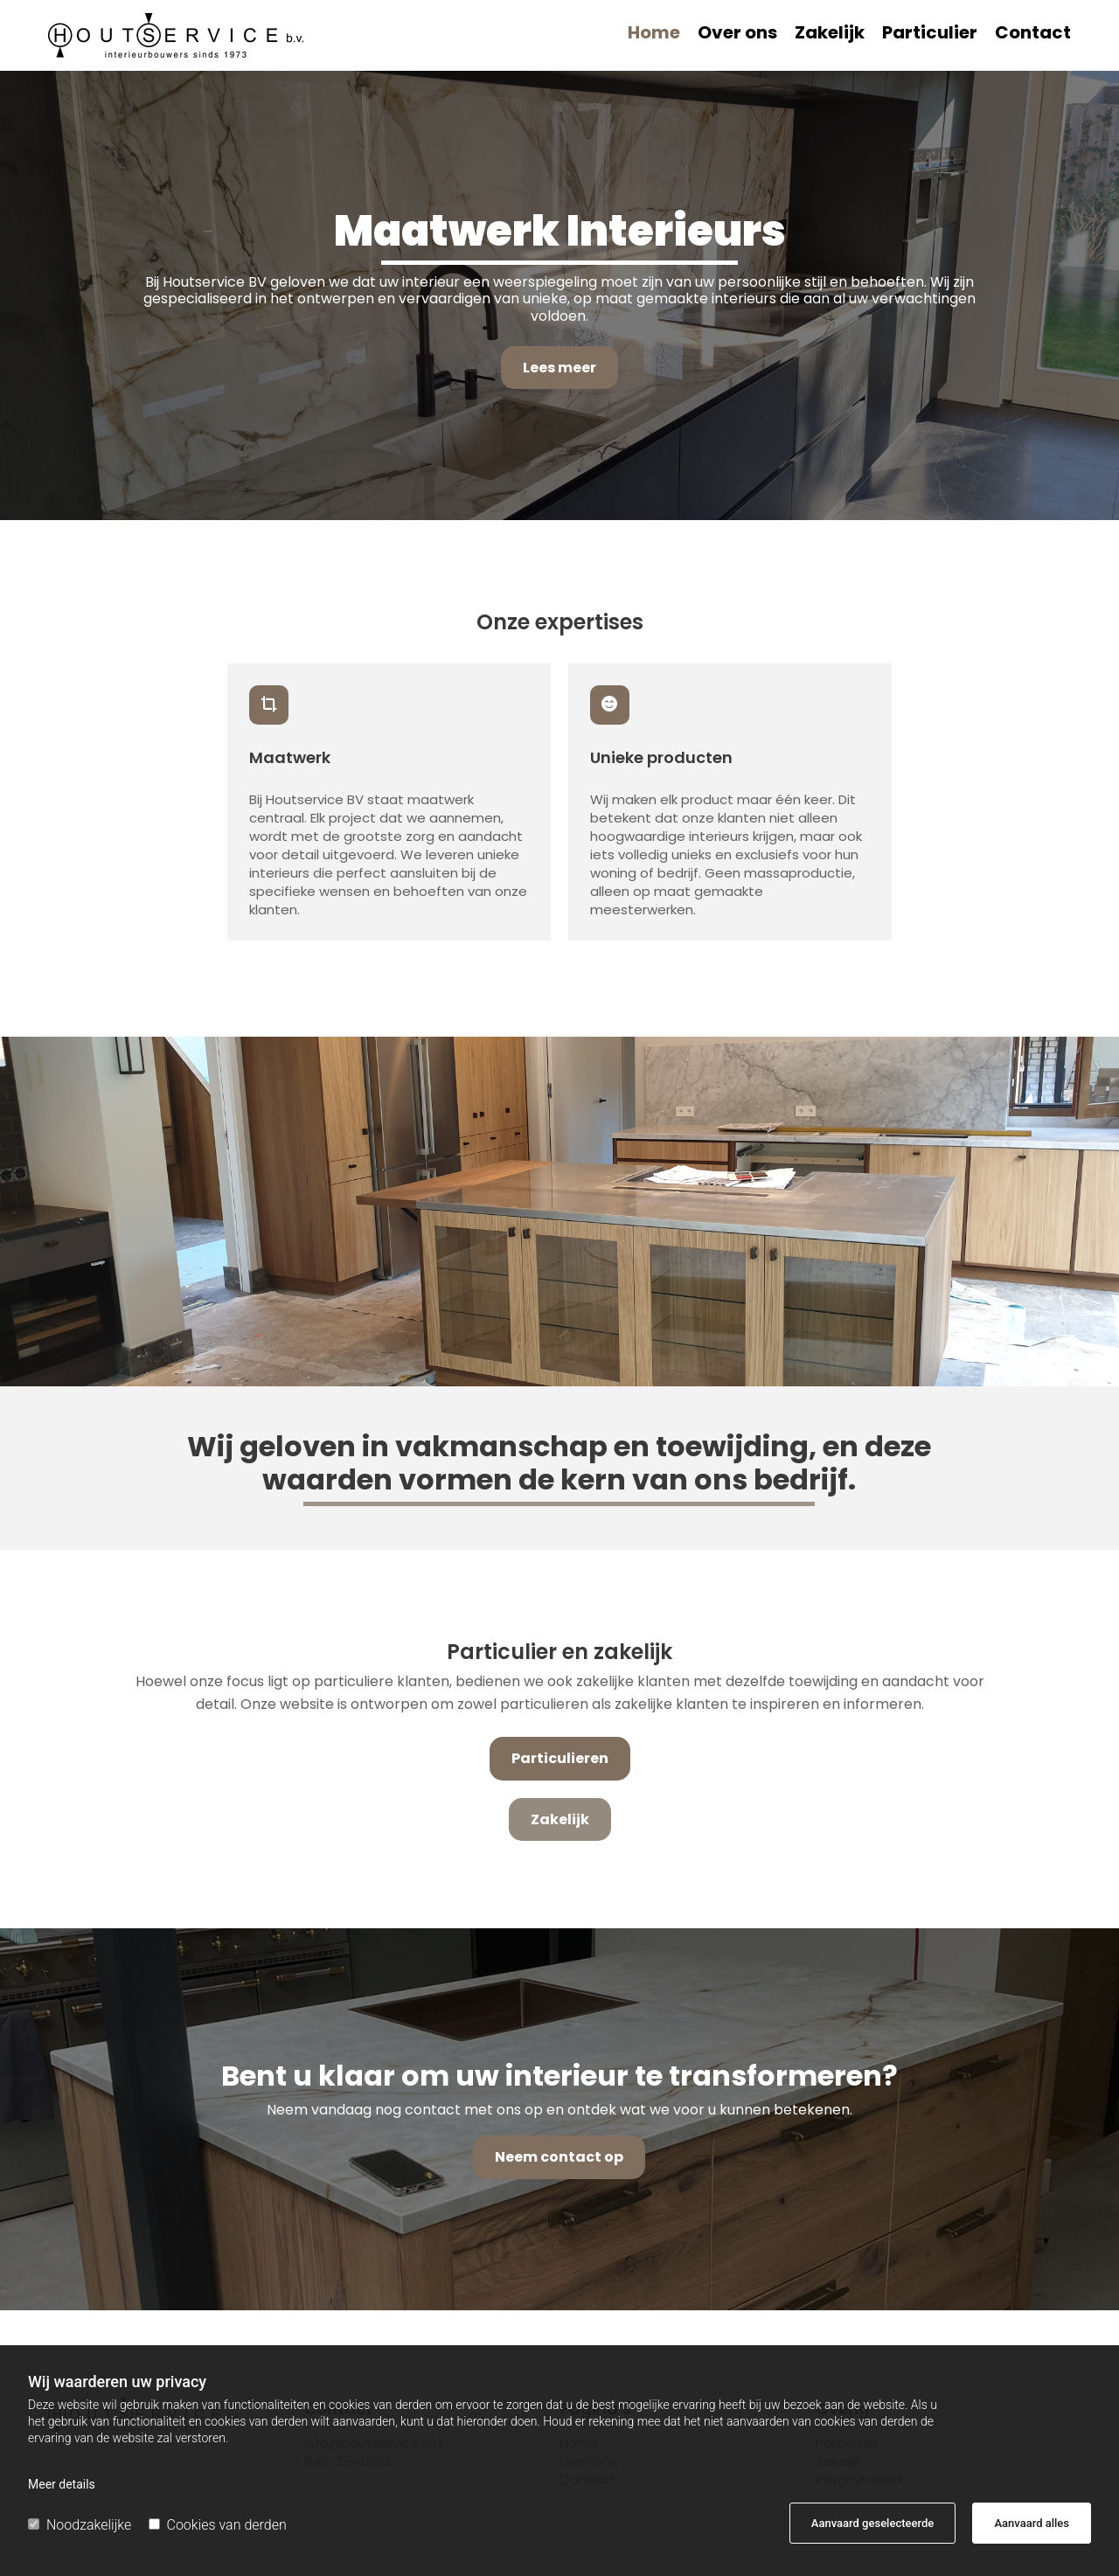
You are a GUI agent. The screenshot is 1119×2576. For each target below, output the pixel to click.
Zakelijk (830, 34)
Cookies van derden (218, 2525)
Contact (1033, 34)
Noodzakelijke (79, 2525)
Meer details (61, 2484)
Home (654, 34)
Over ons (737, 34)
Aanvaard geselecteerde (872, 2523)
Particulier (929, 34)
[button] (559, 367)
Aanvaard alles (1031, 2523)
